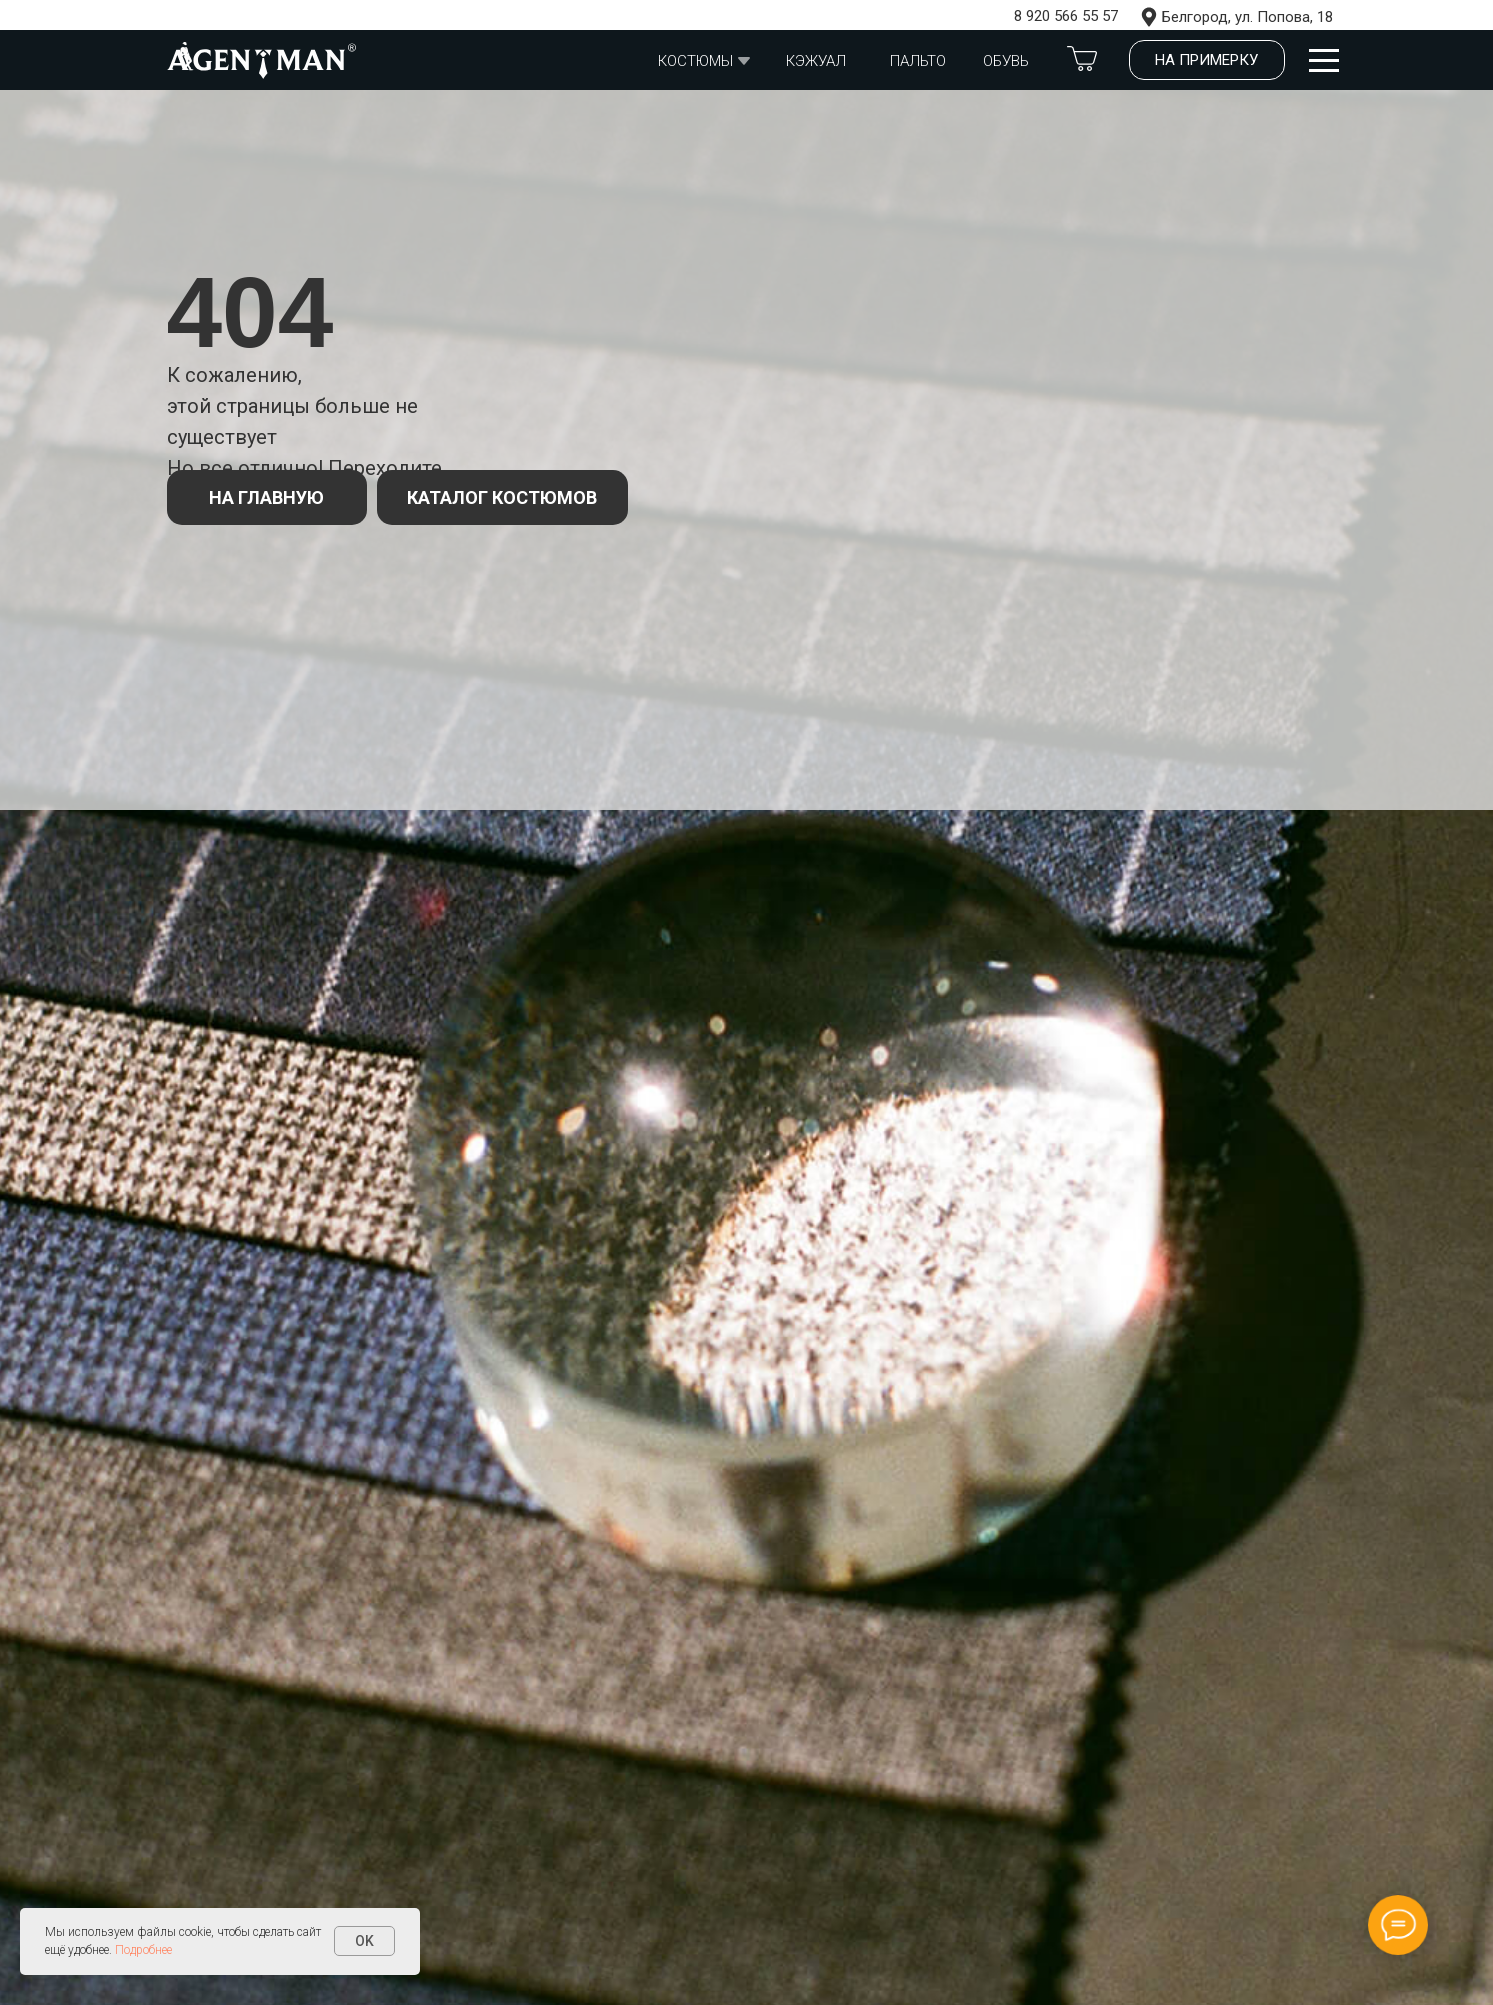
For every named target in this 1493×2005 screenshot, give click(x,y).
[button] (1207, 60)
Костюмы (695, 61)
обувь (1006, 61)
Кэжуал (816, 61)
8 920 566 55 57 (1066, 16)
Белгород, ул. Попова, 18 (1247, 17)
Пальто (918, 61)
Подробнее (143, 1950)
